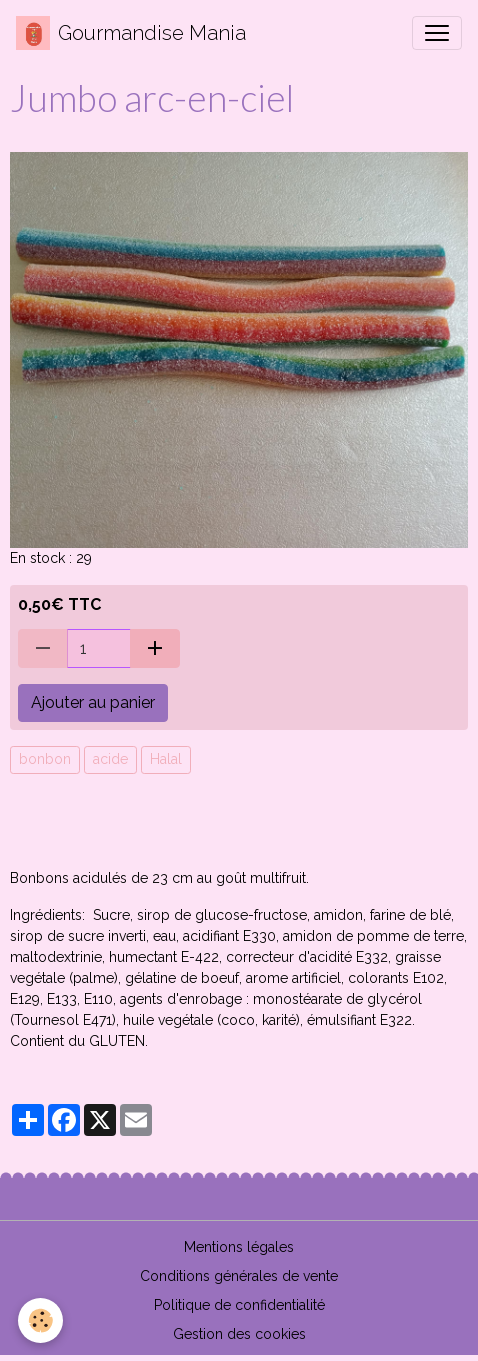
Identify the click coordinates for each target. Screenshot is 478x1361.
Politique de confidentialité (239, 1305)
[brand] (131, 33)
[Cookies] (40, 1320)
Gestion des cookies (239, 1334)
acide (110, 759)
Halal (166, 759)
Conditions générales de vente (239, 1276)
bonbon (45, 759)
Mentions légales (239, 1247)
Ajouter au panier (93, 702)
